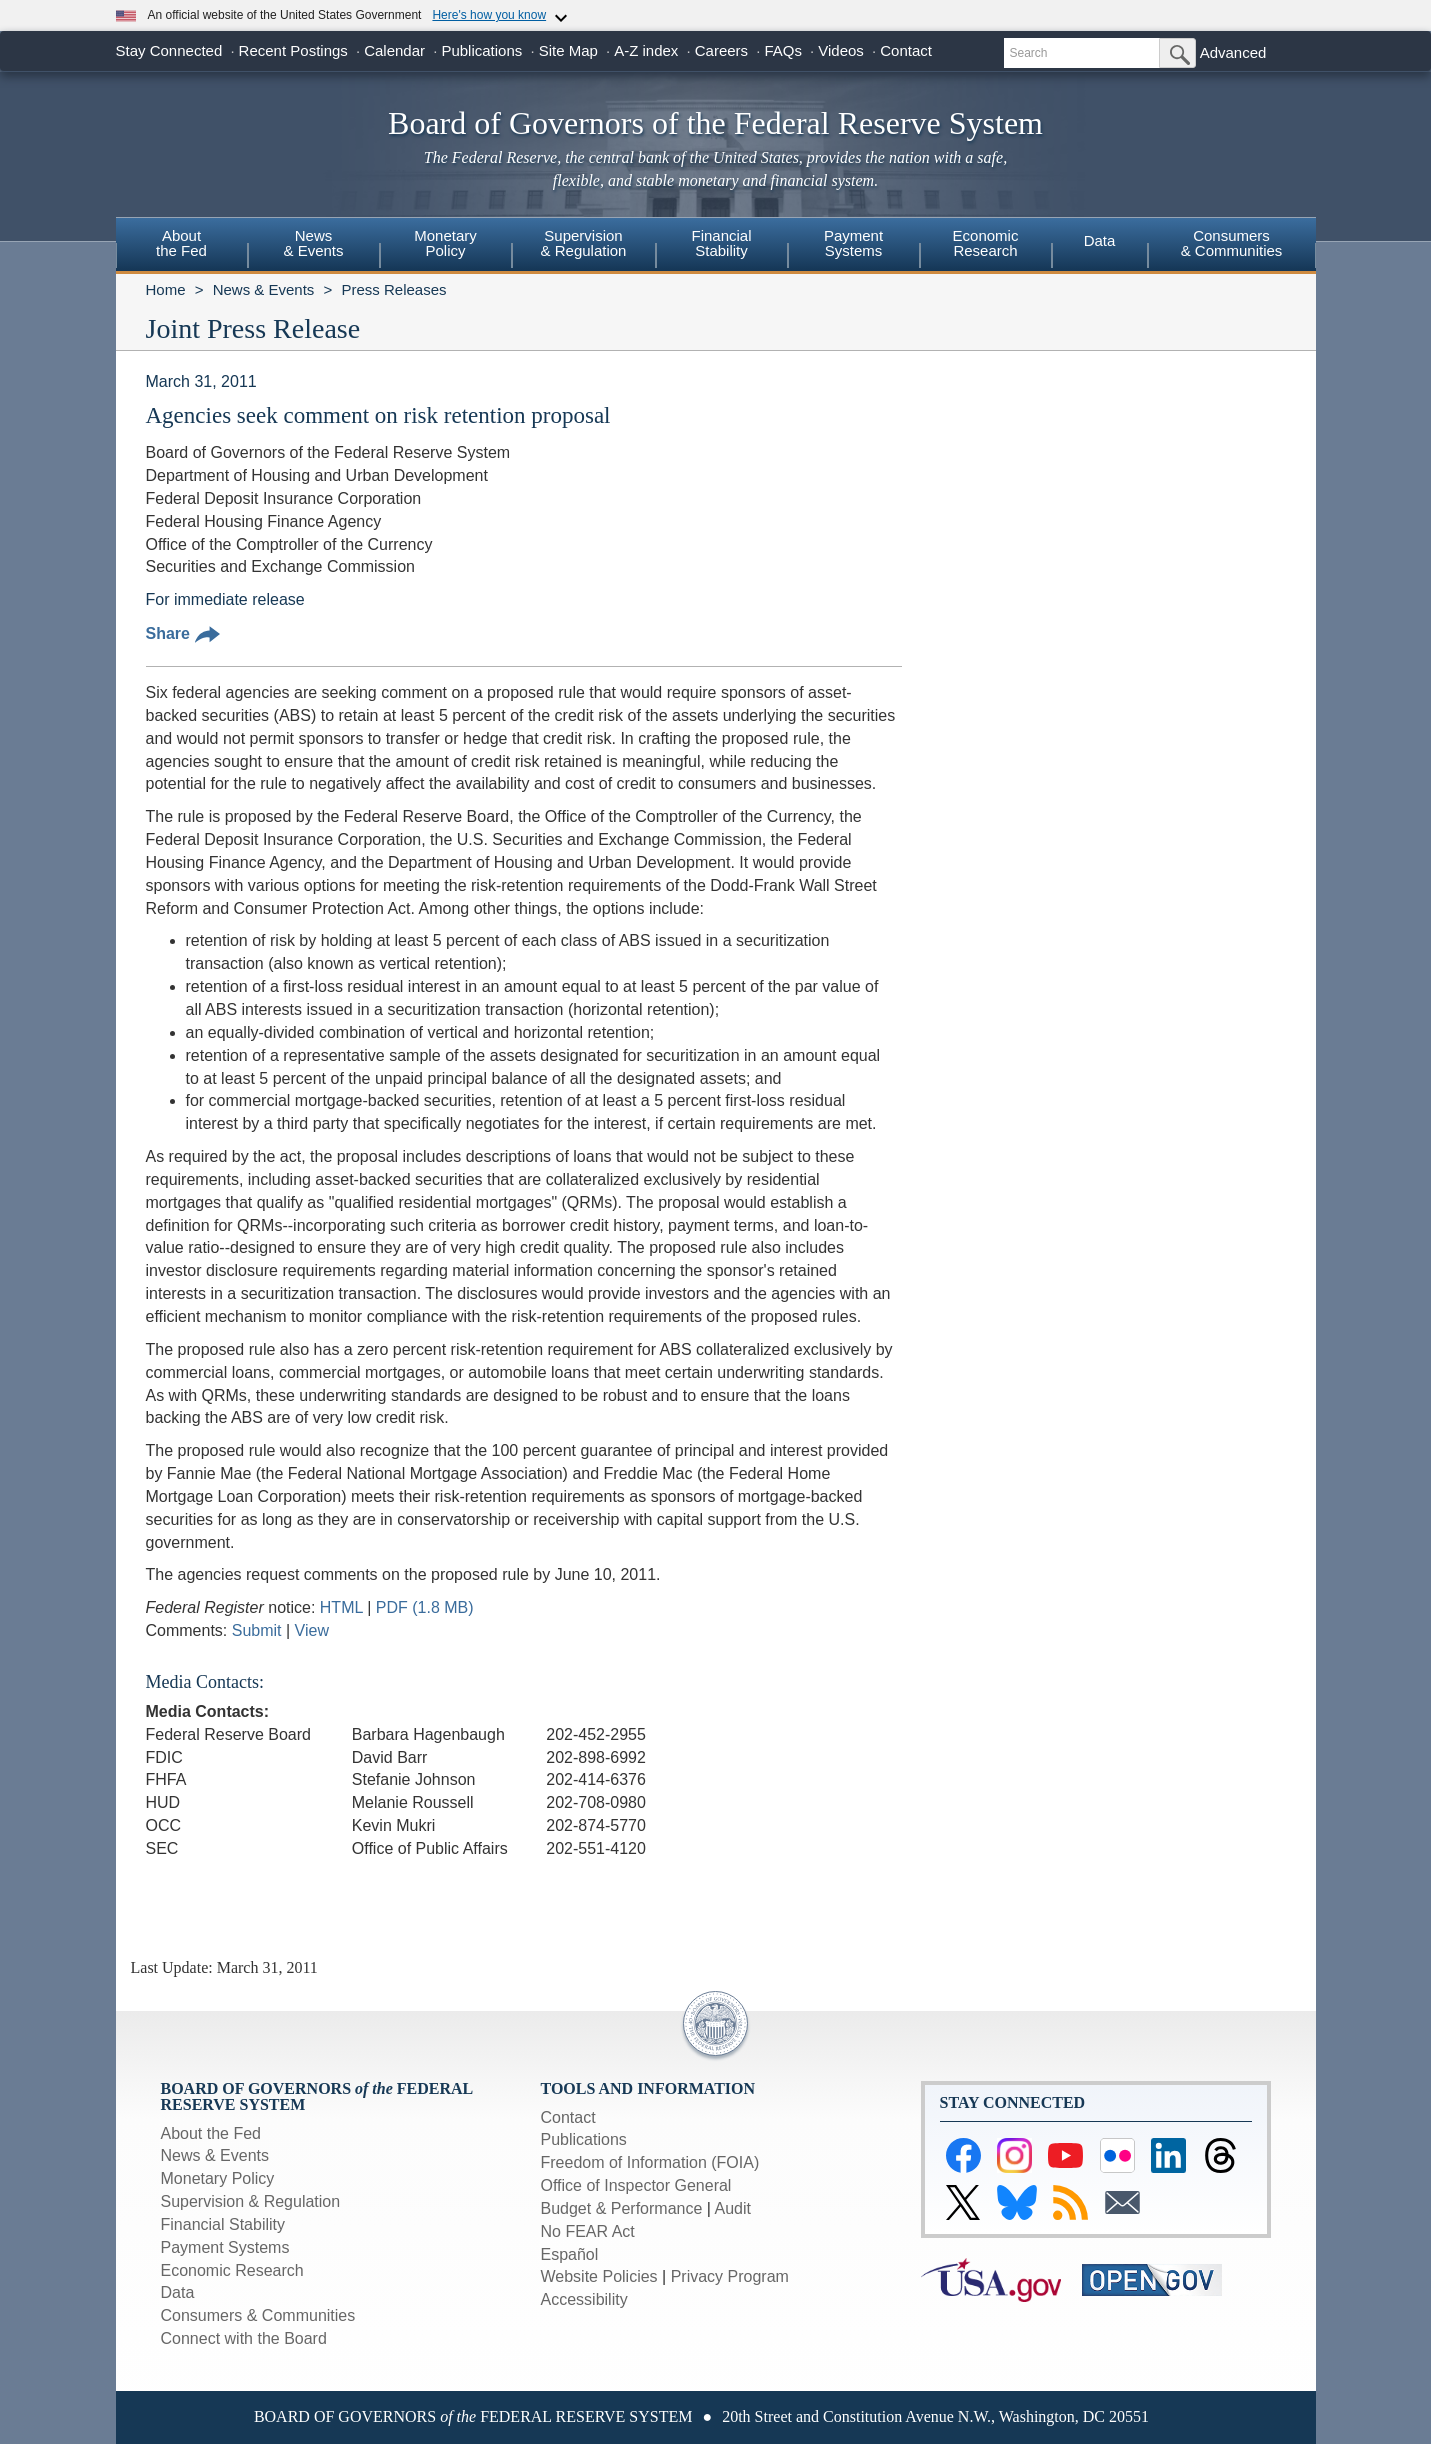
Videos (841, 50)
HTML (341, 1607)
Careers (721, 50)
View (312, 1630)
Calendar (394, 50)
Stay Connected (169, 50)
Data (1100, 240)
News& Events (313, 243)
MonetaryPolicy (445, 243)
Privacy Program (730, 2276)
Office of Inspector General (636, 2185)
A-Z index (646, 50)
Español (570, 2254)
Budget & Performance (622, 2208)
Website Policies (599, 2276)
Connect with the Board (244, 2338)
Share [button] (183, 633)
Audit (733, 2208)
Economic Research (232, 2270)
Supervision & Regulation (251, 2201)
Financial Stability (223, 2224)
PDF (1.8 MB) (425, 1607)
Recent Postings (293, 50)
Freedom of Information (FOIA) (650, 2162)
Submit (257, 1630)
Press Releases (393, 289)
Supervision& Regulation (584, 243)
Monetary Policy (218, 2178)
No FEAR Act (588, 2231)
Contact (906, 50)
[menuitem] (182, 246)
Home (166, 289)
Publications (481, 50)
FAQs (783, 50)
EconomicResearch (986, 243)
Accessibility (584, 2299)
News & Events (264, 289)
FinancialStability (721, 243)
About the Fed (211, 2133)
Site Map (568, 50)
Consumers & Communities (1232, 243)
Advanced (1233, 52)
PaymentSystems (853, 243)
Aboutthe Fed (181, 243)
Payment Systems (225, 2247)
